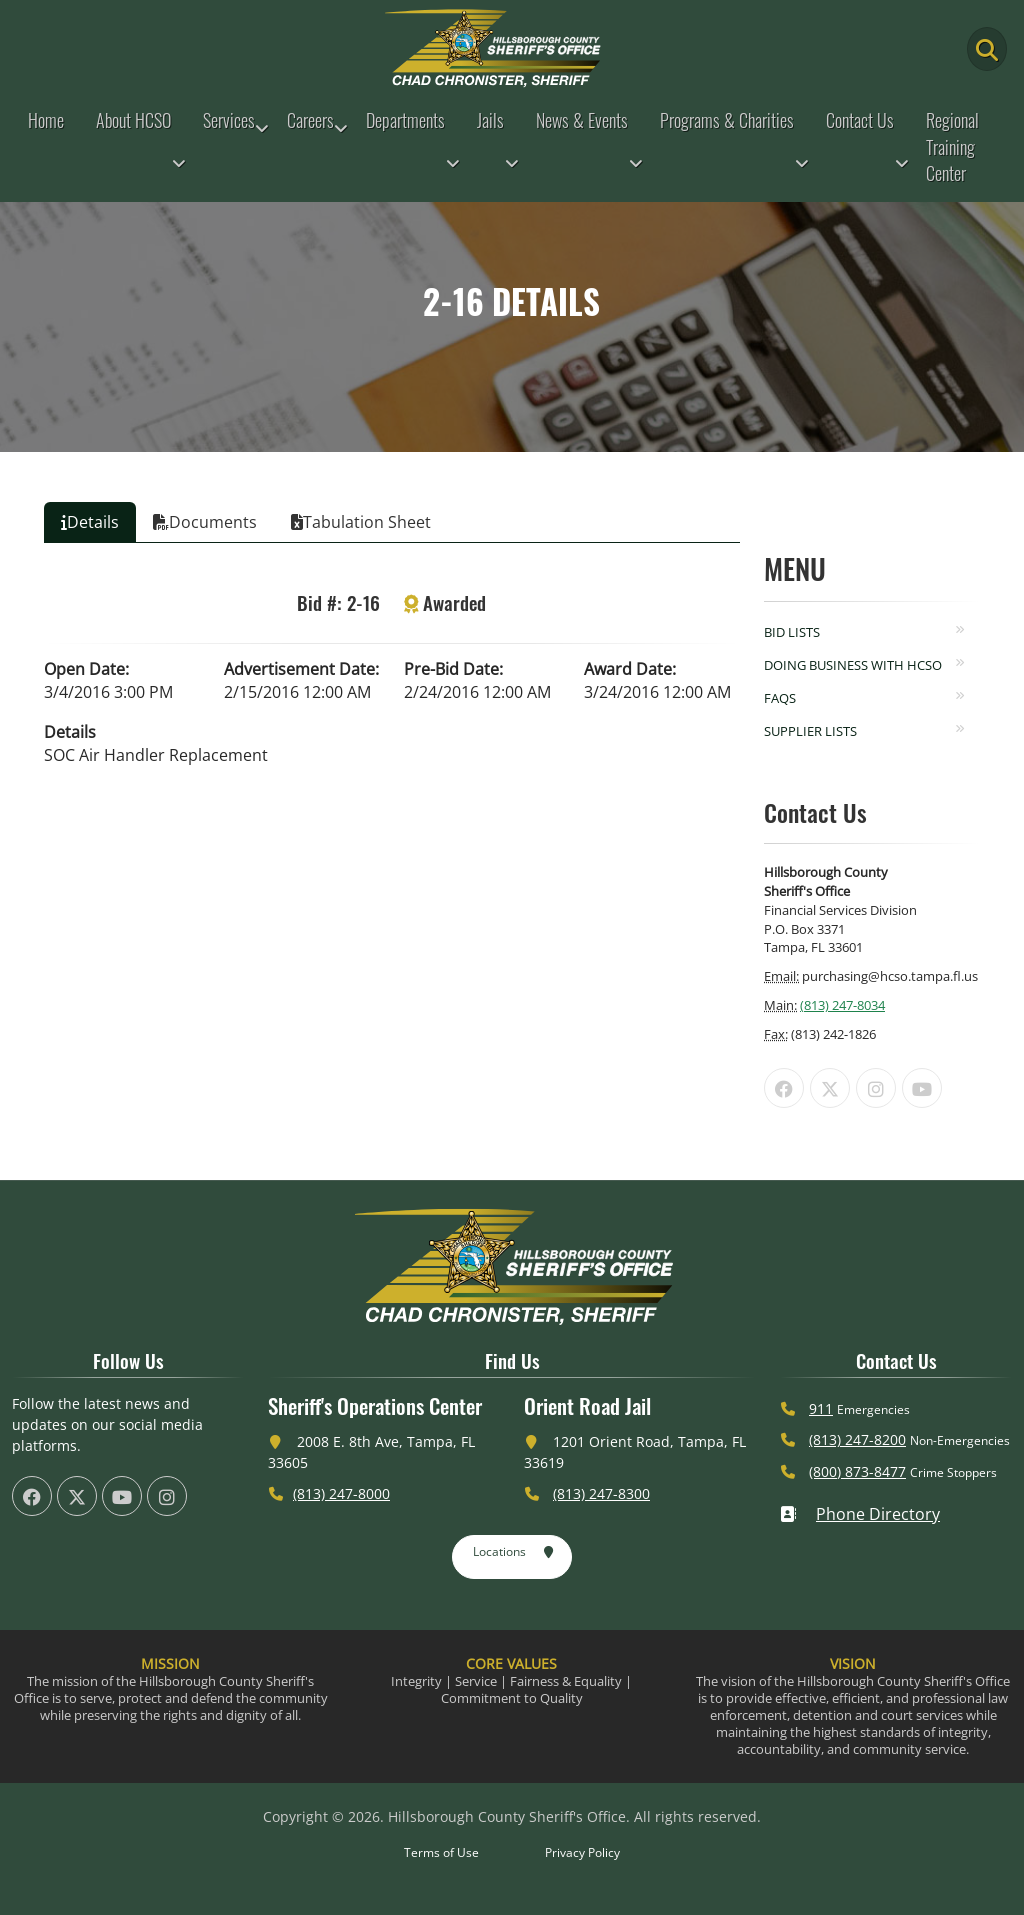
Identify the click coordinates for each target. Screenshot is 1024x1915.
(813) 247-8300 (601, 1493)
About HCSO (133, 120)
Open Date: (86, 669)
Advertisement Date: (301, 669)
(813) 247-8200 (857, 1439)
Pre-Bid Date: (453, 669)
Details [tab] (90, 522)
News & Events (582, 120)
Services (229, 120)
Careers (310, 120)
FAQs (780, 698)
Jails (490, 120)
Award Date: (630, 669)
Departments (405, 120)
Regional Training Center (952, 146)
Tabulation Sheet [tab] (361, 522)
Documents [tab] (205, 522)
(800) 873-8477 (857, 1471)
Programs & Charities (727, 120)
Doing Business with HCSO (853, 665)
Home (46, 120)
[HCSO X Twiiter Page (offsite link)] (830, 1088)
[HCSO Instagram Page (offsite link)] (876, 1088)
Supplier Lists (810, 731)
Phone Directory (860, 1514)
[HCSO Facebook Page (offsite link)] (784, 1088)
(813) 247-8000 (341, 1493)
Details (70, 732)
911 (821, 1408)
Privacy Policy (582, 1852)
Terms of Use (441, 1852)
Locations (513, 1553)
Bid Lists (792, 632)
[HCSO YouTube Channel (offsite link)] (922, 1088)
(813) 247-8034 (842, 1005)
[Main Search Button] (987, 49)
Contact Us (860, 120)
